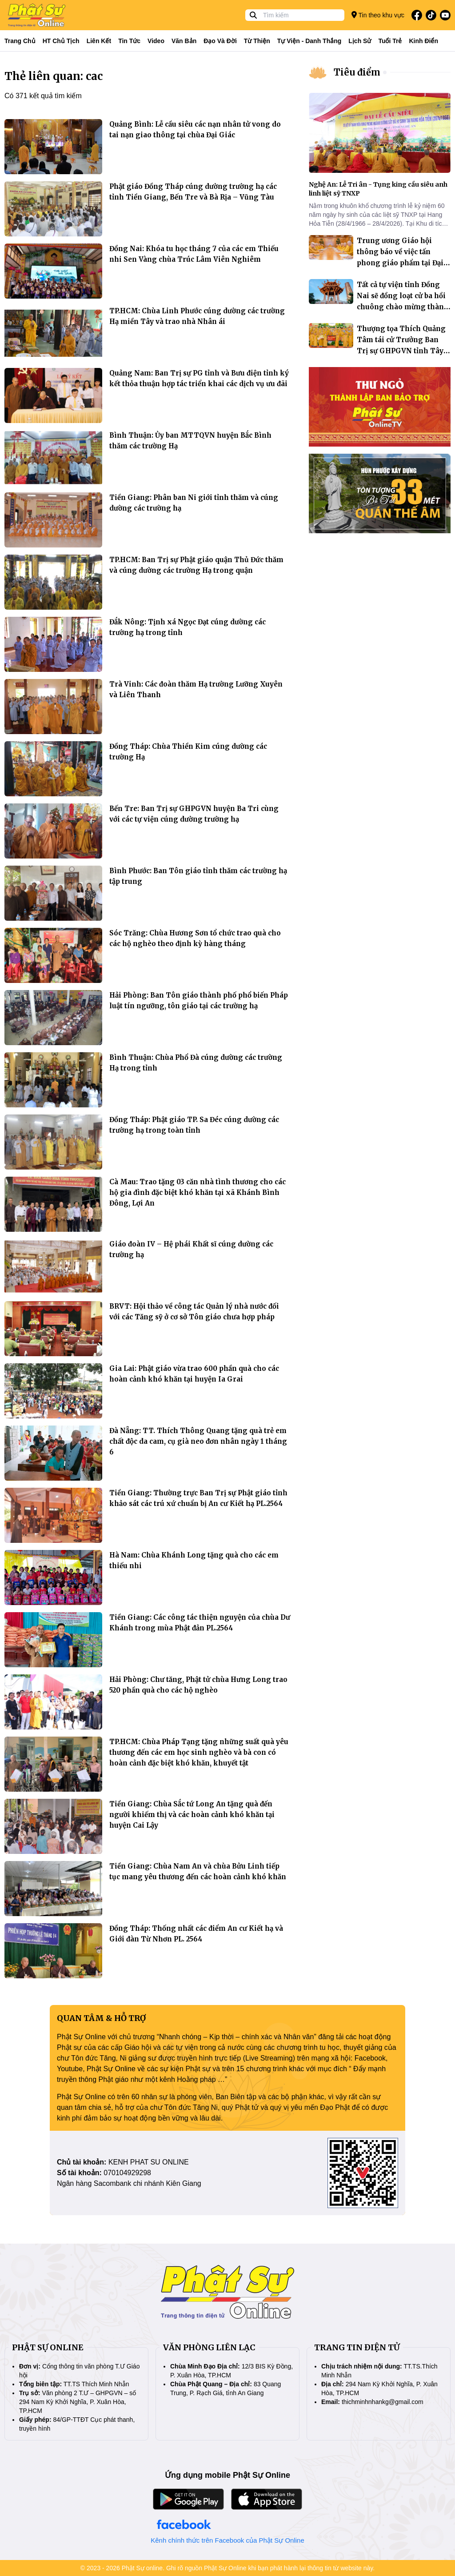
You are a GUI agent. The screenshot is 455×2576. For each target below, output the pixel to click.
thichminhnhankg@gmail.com (382, 2401)
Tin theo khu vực (377, 15)
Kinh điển (424, 40)
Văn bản (184, 40)
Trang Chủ (20, 40)
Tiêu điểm (357, 72)
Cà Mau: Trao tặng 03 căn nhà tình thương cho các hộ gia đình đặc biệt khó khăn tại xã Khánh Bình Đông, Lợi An (197, 1192)
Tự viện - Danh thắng (309, 40)
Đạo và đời (220, 40)
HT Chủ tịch (61, 40)
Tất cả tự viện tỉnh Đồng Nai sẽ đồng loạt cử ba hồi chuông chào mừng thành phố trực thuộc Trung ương (403, 306)
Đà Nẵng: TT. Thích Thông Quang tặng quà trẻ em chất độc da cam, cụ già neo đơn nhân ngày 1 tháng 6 (198, 1441)
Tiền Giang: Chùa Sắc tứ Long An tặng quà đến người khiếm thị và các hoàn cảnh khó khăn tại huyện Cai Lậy (192, 1814)
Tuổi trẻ (390, 40)
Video (156, 40)
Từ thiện (257, 40)
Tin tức (129, 40)
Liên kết (99, 40)
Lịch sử (359, 40)
